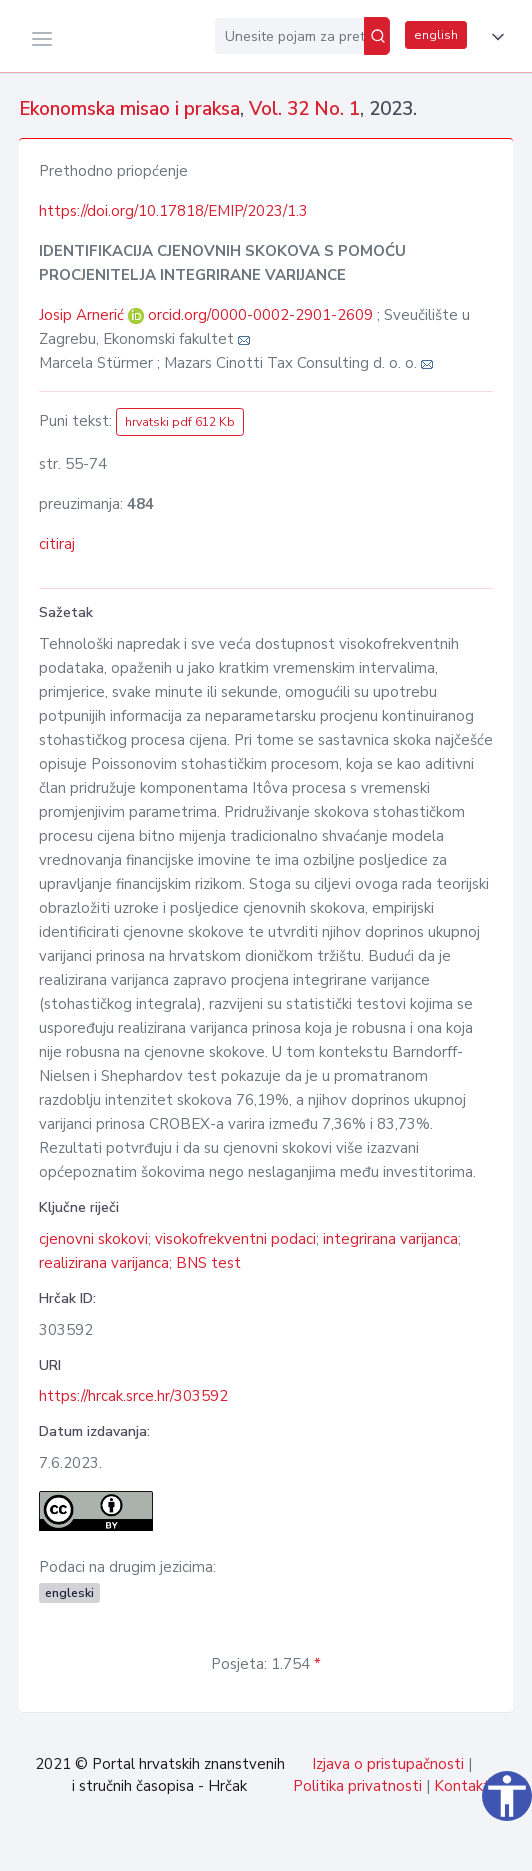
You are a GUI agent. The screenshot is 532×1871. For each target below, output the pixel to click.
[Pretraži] (377, 36)
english (436, 35)
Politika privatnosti (357, 1786)
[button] (494, 37)
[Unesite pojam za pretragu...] (289, 36)
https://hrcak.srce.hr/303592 (133, 1396)
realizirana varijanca (104, 1263)
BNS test (208, 1263)
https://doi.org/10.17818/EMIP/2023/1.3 (173, 211)
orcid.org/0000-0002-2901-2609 (260, 315)
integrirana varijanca (390, 1239)
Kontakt (462, 1786)
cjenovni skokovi (93, 1239)
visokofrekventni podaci (235, 1239)
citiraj (57, 544)
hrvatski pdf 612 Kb (180, 422)
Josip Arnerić (83, 315)
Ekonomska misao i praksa (129, 109)
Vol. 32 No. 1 (304, 109)
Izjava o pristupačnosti (388, 1764)
